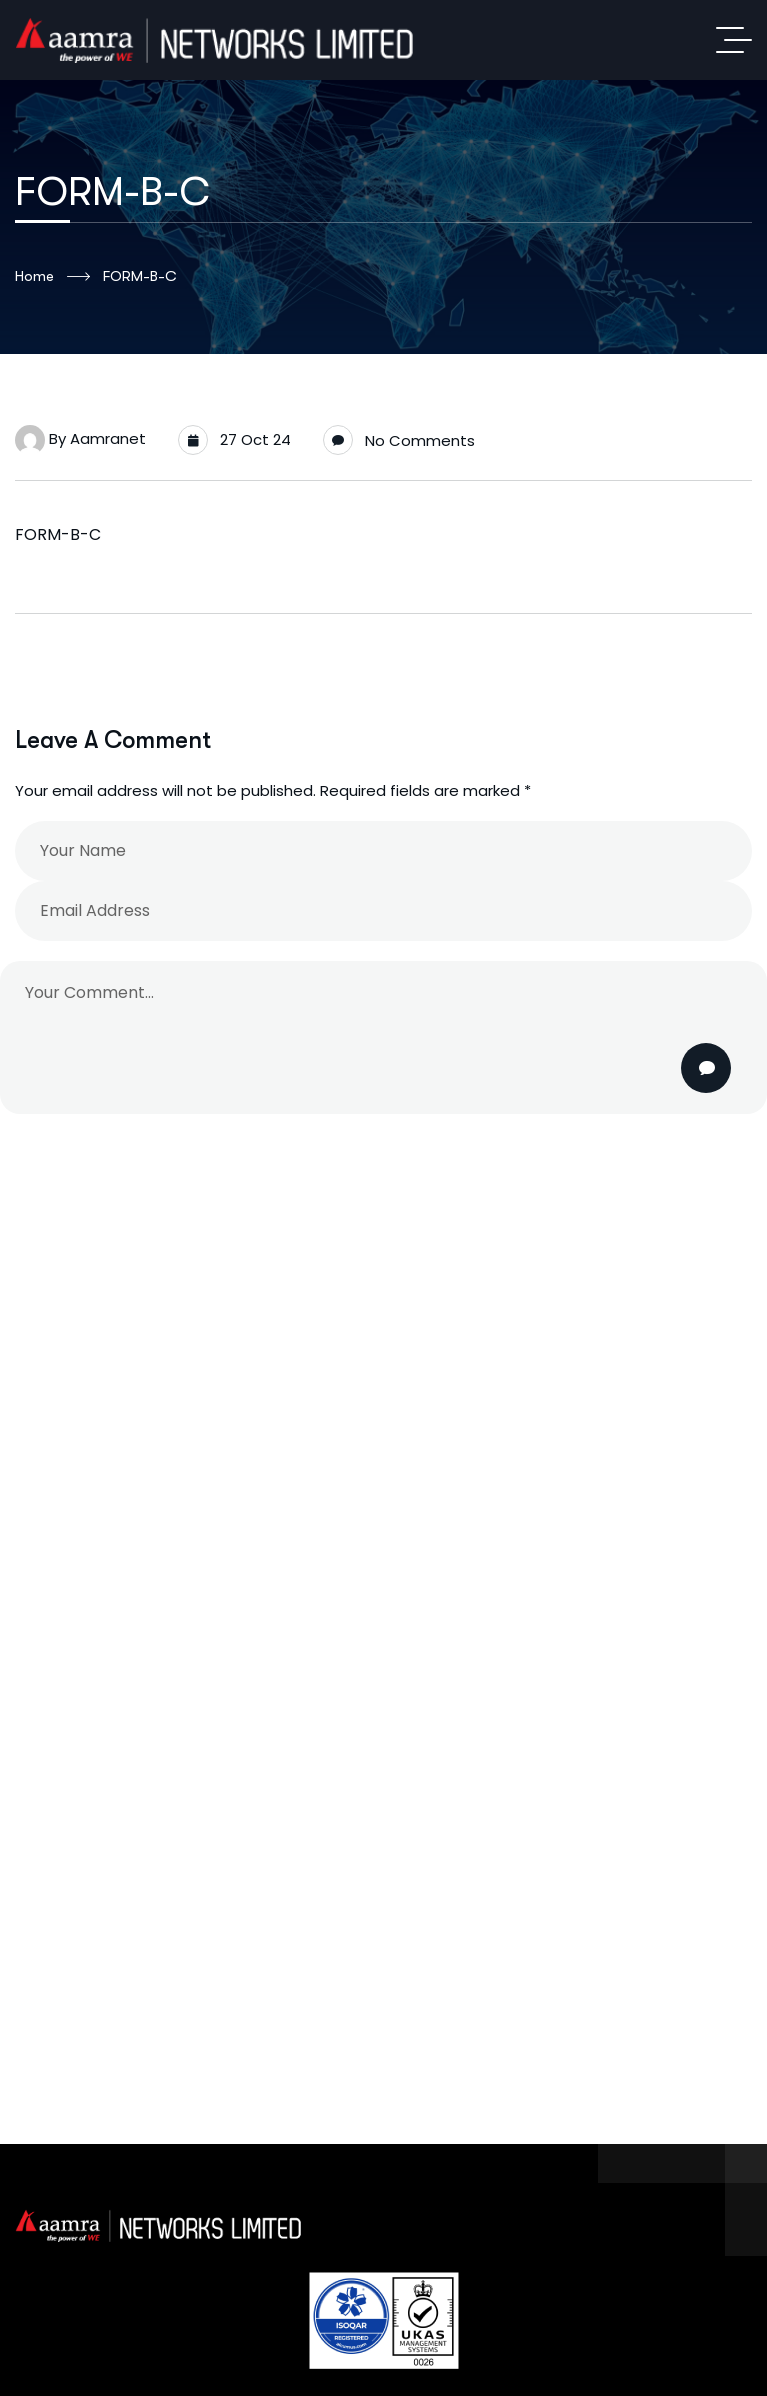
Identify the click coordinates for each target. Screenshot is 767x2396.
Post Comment (707, 1068)
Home (52, 277)
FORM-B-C (58, 534)
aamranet (108, 438)
